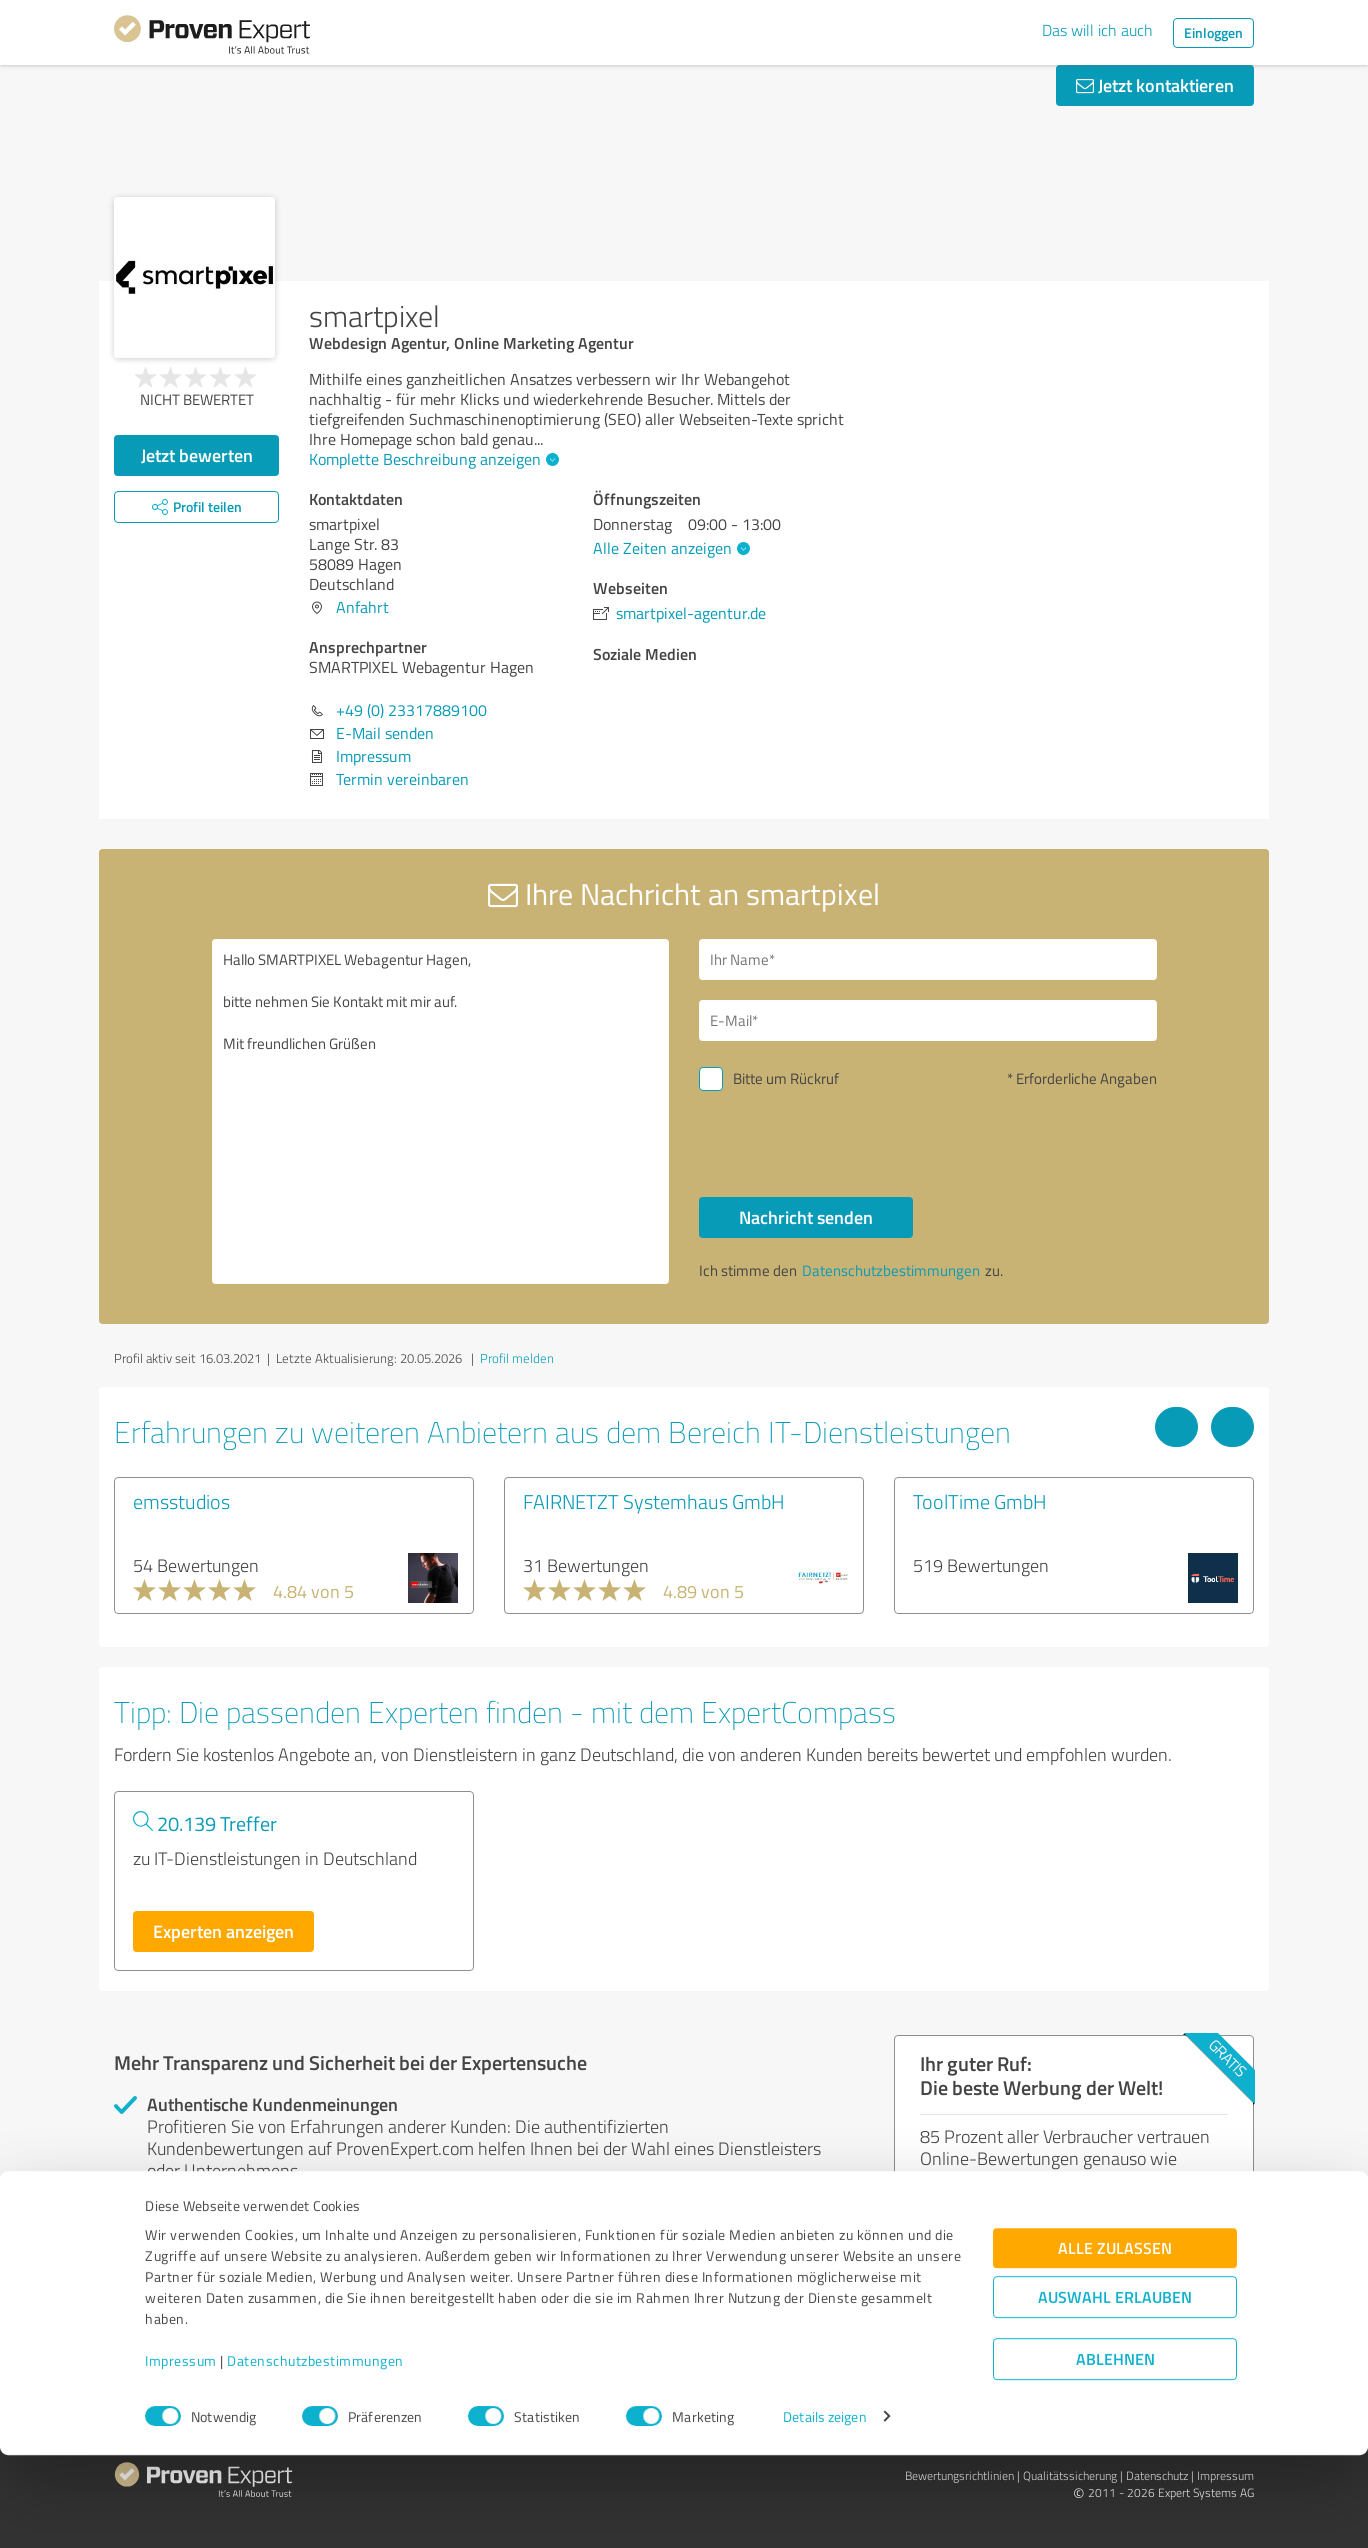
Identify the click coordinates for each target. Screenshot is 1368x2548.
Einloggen (1213, 32)
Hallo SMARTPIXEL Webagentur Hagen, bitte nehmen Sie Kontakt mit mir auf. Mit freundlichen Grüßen (441, 1111)
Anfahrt (362, 607)
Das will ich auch (1097, 30)
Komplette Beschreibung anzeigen (431, 459)
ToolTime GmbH (980, 1501)
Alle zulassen (1115, 2341)
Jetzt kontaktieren (1155, 85)
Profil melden (517, 1358)
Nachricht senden (806, 1217)
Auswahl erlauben (1115, 2390)
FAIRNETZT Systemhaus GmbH (654, 1501)
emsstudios (181, 1501)
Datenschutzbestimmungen (315, 2454)
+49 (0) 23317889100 (411, 710)
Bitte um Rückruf (786, 1078)
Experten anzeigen (223, 1931)
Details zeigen (824, 2510)
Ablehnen (1115, 2452)
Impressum (181, 2454)
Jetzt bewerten (197, 455)
